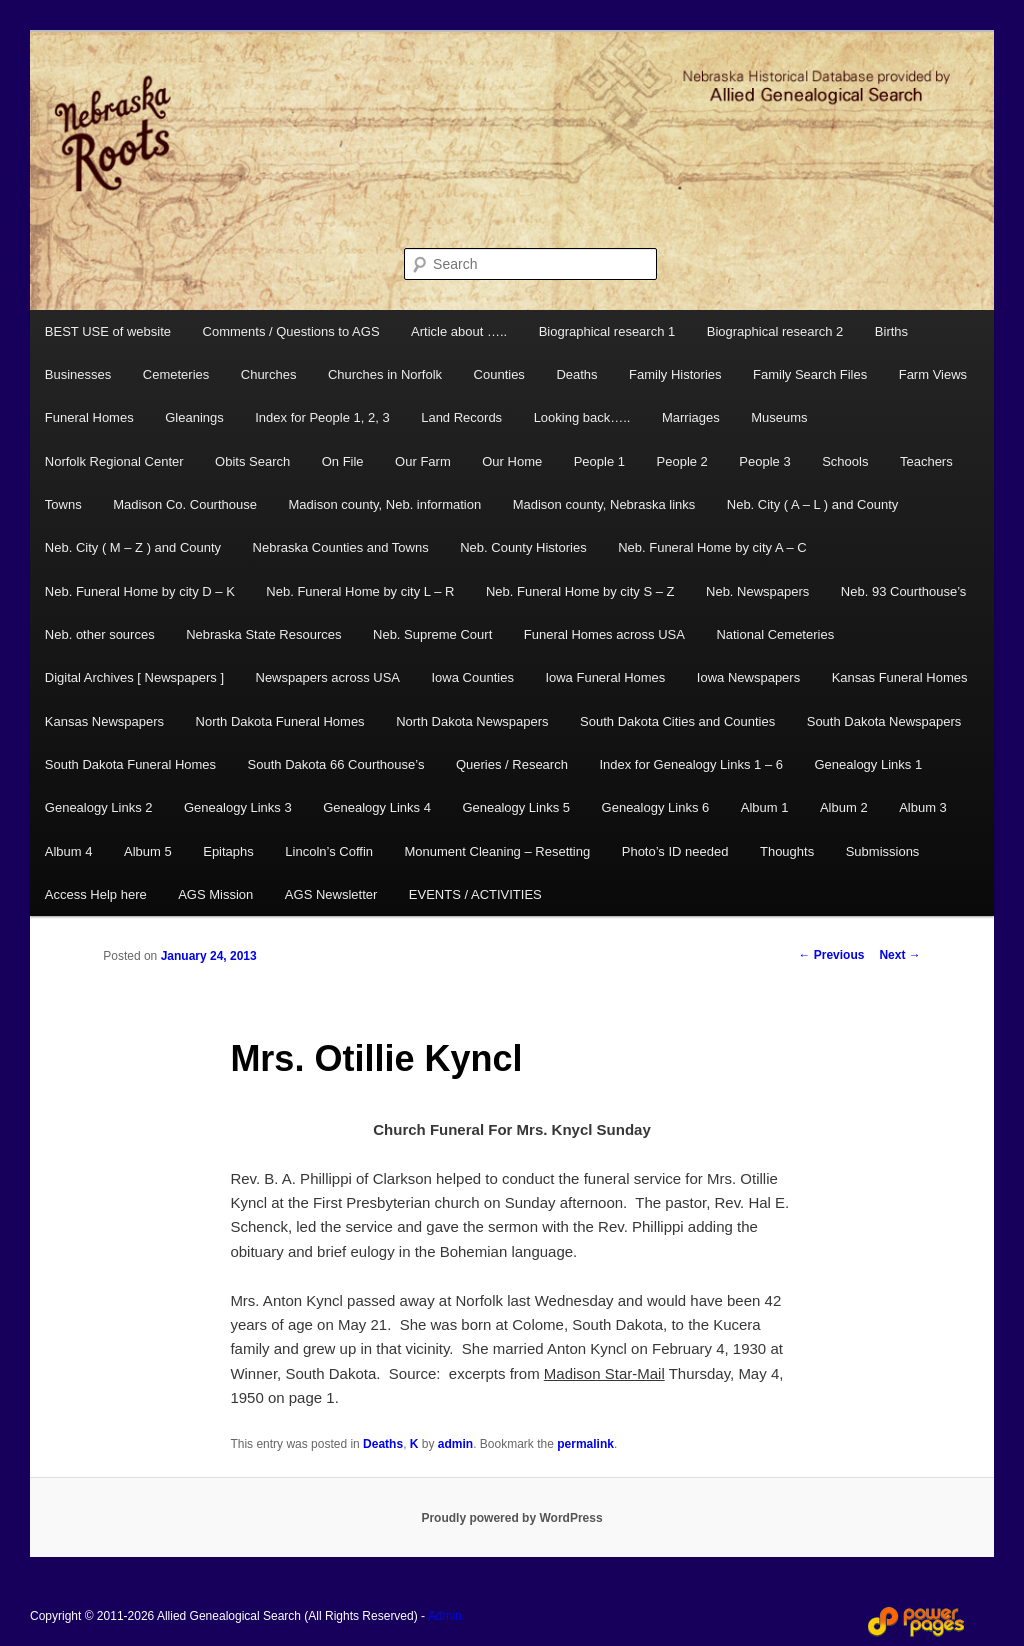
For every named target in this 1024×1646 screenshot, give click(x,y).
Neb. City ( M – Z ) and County (133, 547)
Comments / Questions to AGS (291, 331)
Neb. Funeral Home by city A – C (712, 547)
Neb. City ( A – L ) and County (813, 504)
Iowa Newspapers (748, 677)
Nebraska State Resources (263, 634)
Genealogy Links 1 (868, 764)
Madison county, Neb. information (384, 504)
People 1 (599, 461)
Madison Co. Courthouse (185, 504)
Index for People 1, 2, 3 (322, 417)
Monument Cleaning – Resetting (498, 851)
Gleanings (194, 417)
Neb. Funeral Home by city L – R (360, 591)
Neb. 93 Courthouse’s (904, 591)
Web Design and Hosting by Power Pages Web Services (916, 1622)
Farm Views (933, 374)
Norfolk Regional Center (114, 461)
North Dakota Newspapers (472, 721)
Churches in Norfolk (385, 374)
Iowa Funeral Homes (605, 677)
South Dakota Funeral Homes (130, 764)
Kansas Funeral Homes (900, 677)
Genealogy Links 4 (377, 807)
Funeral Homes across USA (604, 634)
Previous (831, 955)
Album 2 (844, 807)
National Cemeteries (775, 634)
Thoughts (787, 851)
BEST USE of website (108, 331)
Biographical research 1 (607, 331)
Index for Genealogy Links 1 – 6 (691, 764)
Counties (499, 374)
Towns (63, 504)
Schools (845, 461)
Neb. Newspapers (757, 591)
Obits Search (252, 461)
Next (899, 955)
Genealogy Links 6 (656, 807)
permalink (585, 1444)
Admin (445, 1616)
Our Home (512, 461)
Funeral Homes (89, 417)
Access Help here (96, 894)
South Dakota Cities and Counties (677, 721)
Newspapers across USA (328, 677)
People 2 (682, 461)
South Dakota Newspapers (884, 721)
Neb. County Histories (523, 547)
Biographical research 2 (775, 331)
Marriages (691, 417)
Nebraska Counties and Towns (341, 547)
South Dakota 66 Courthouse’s (336, 764)
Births (891, 331)
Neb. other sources (100, 634)
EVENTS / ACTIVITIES (475, 894)
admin (455, 1444)
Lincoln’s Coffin (329, 851)
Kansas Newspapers (104, 721)
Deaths (576, 374)
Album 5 (148, 851)
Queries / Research (512, 764)
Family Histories (675, 374)
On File (343, 461)
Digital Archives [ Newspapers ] (134, 677)
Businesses (78, 374)
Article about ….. (459, 331)
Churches (269, 374)
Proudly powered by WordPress (511, 1518)
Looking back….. (582, 417)
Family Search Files (810, 374)
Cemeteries (176, 374)
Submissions (883, 851)
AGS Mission (215, 894)
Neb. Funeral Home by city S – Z (580, 591)
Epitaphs (228, 851)
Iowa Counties (473, 677)
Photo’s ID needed (675, 851)
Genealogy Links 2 (99, 807)
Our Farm (423, 461)
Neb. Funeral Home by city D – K (140, 591)
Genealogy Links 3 (238, 807)
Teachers (926, 461)
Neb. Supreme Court (432, 634)
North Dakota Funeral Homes (280, 721)
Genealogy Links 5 (516, 807)
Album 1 (765, 807)
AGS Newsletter (331, 894)
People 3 (764, 461)
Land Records (461, 417)
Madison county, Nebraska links (604, 504)
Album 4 (69, 851)
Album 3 (923, 807)
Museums (779, 417)
